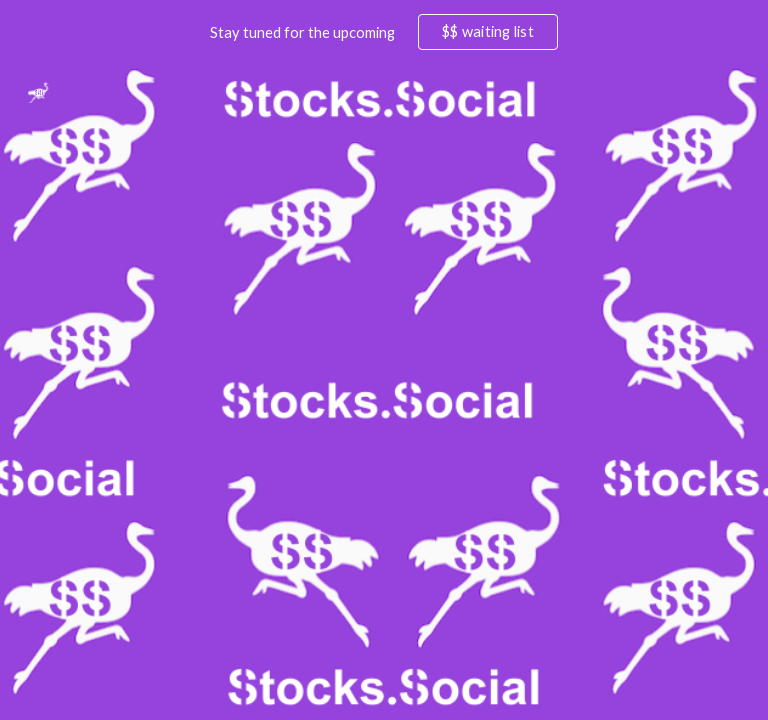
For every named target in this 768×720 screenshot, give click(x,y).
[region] (384, 32)
